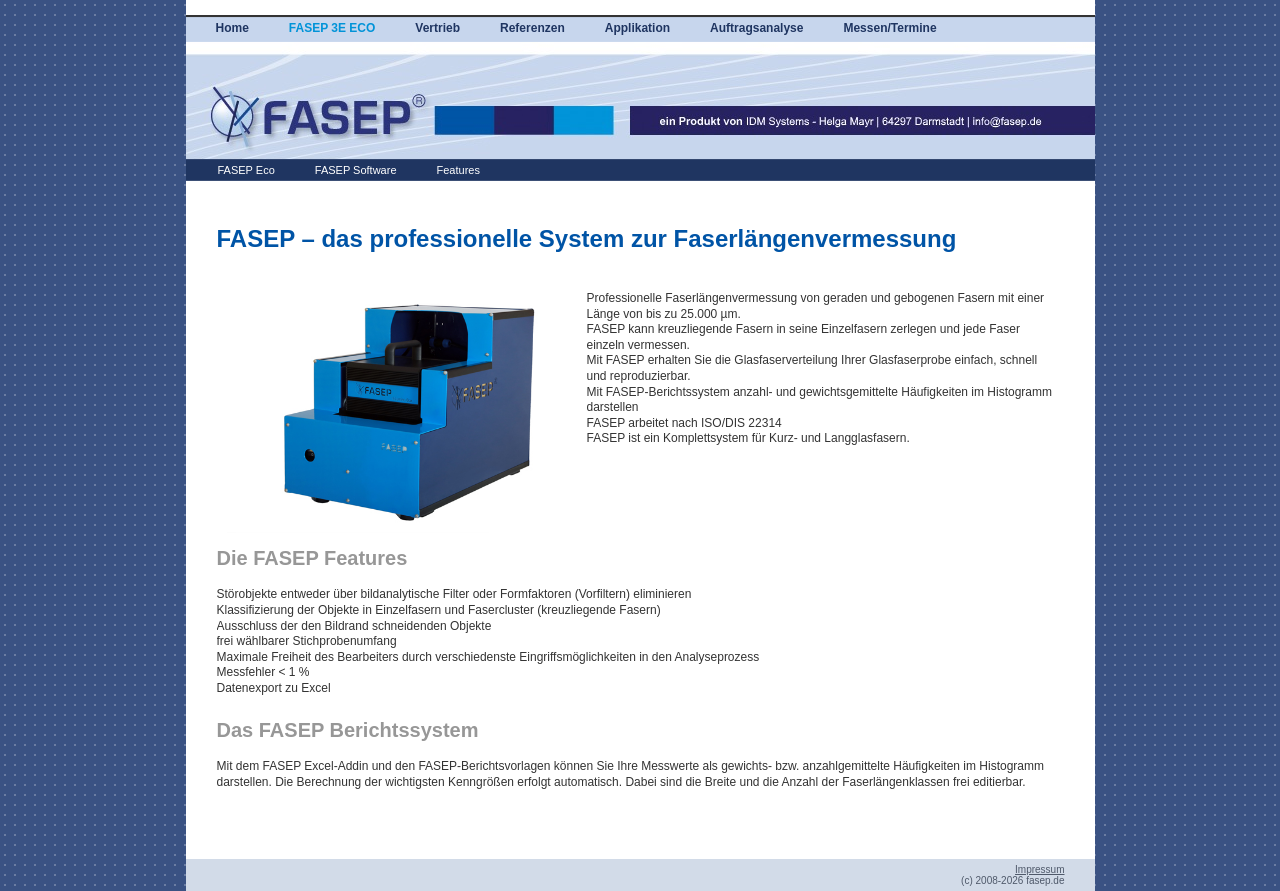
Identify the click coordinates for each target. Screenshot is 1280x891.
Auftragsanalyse (756, 28)
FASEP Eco (246, 170)
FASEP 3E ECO (332, 28)
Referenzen (532, 28)
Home (232, 28)
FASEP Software (356, 170)
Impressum (1039, 869)
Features (458, 170)
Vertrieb (437, 28)
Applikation (637, 28)
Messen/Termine (889, 28)
